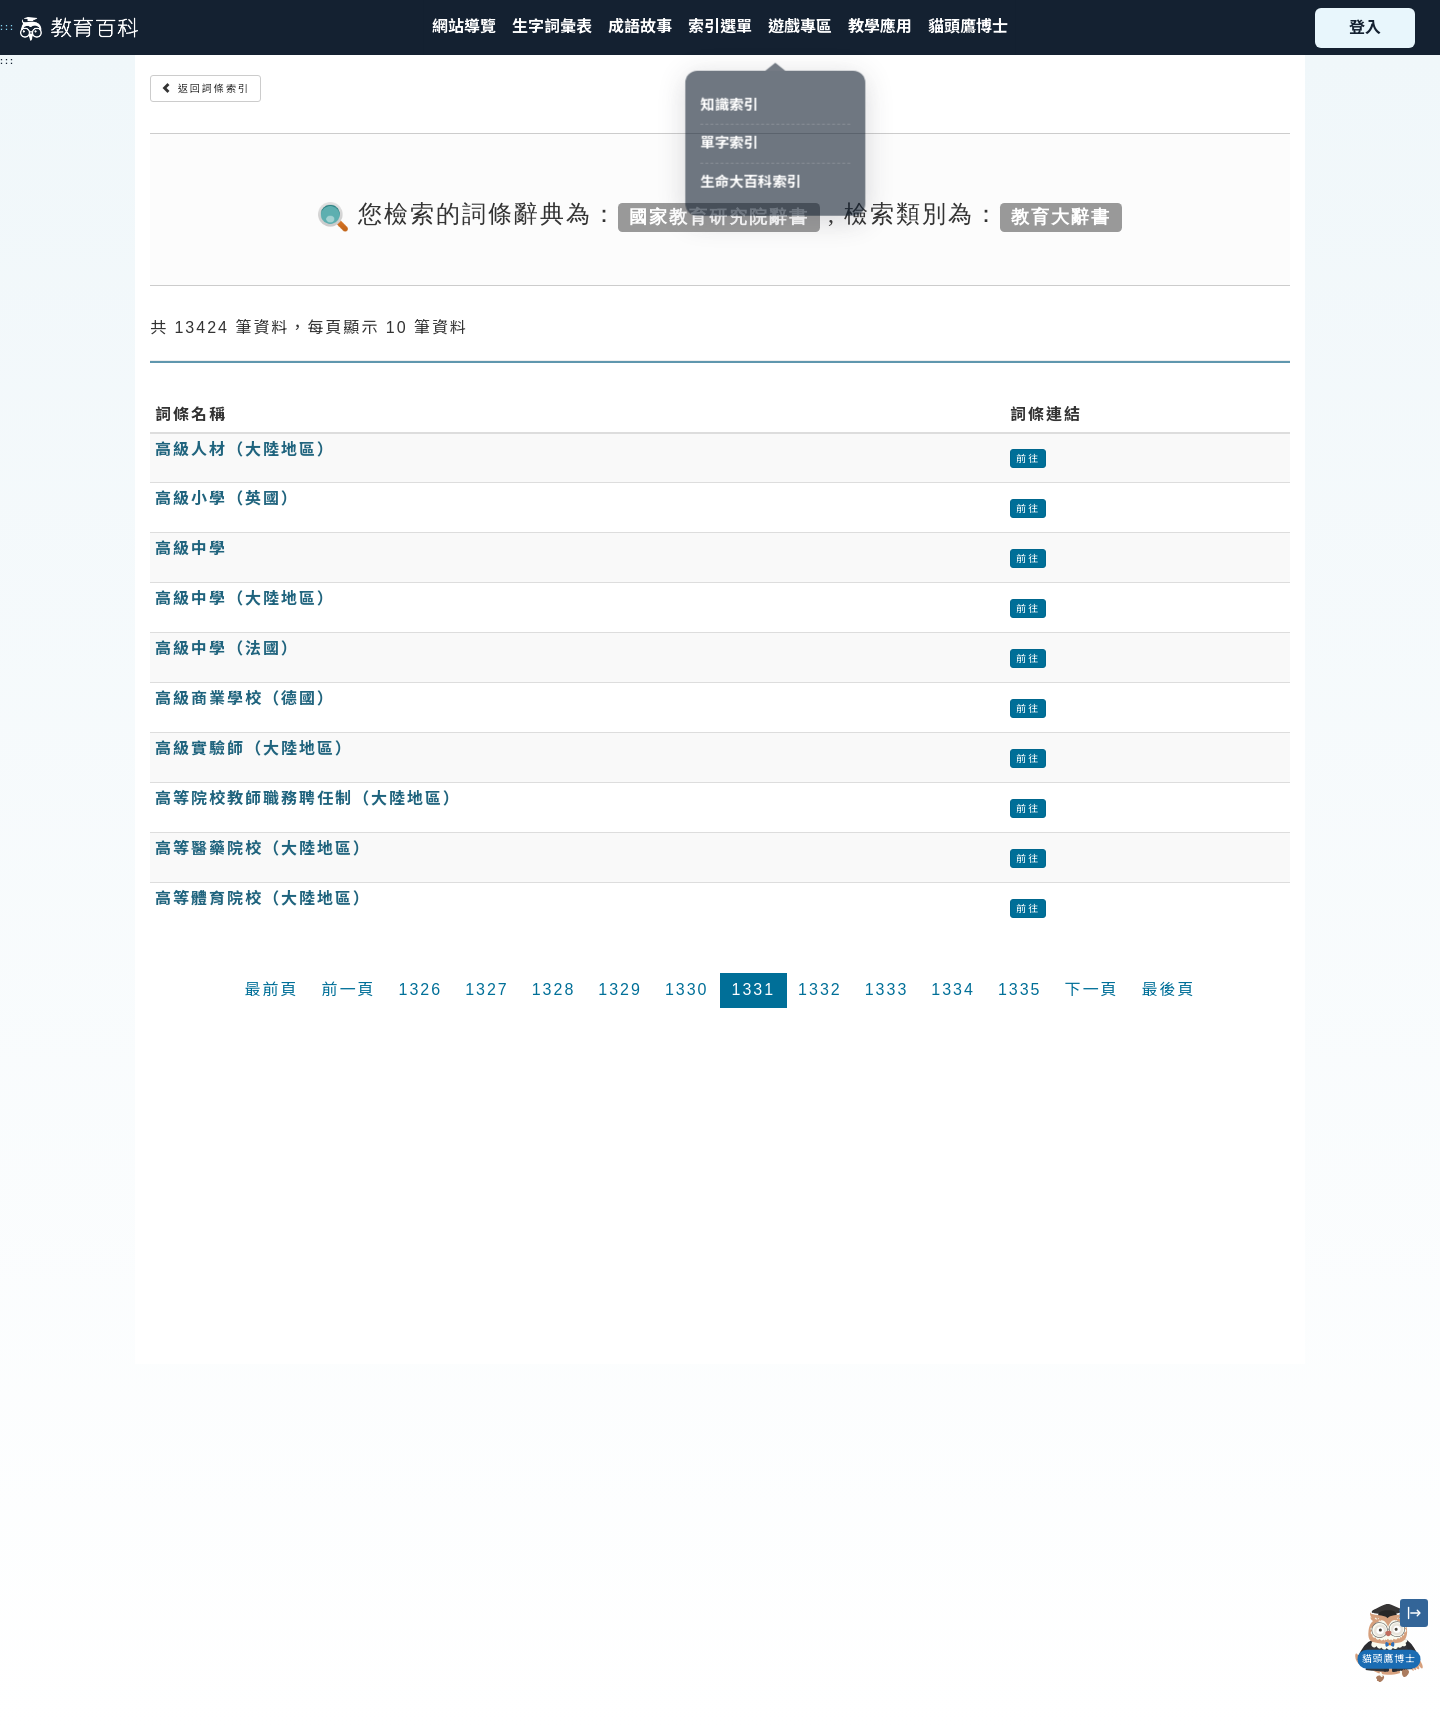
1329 (620, 989)
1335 (1020, 989)
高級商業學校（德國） (245, 698)
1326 (421, 989)
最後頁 (1168, 989)
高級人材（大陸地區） (245, 449)
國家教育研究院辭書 (719, 216)
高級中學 (191, 548)
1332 (820, 989)
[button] (720, 27)
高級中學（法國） (227, 648)
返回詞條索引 (205, 88)
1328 (554, 989)
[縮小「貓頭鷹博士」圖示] (1414, 1613)
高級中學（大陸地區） (245, 598)
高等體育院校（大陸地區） (263, 898)
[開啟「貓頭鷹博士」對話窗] (1389, 1643)
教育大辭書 (1061, 216)
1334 (953, 989)
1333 (887, 989)
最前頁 (272, 989)
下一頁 (1091, 989)
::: (7, 27)
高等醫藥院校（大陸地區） (263, 848)
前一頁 (349, 989)
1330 (687, 989)
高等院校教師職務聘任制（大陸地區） (308, 798)
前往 (1028, 458)
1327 (487, 989)
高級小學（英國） (227, 498)
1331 (754, 989)
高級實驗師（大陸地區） (254, 748)
